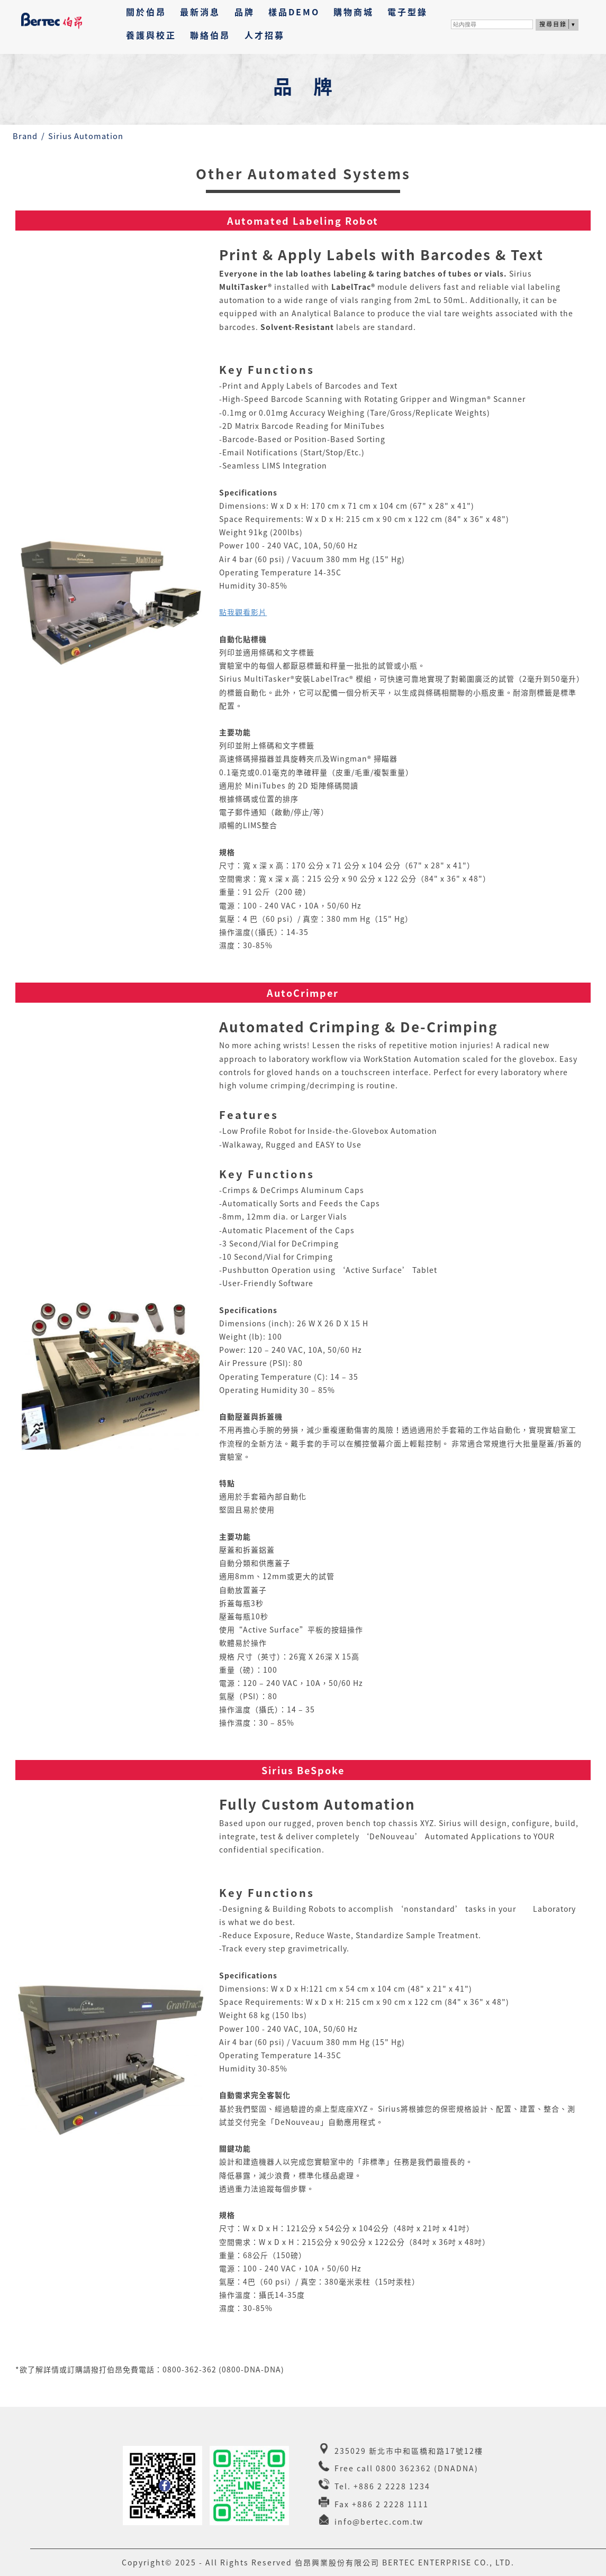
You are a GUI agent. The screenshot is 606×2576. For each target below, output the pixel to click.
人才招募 (265, 35)
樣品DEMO (294, 11)
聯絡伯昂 (210, 35)
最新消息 (200, 11)
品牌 (244, 11)
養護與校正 (151, 35)
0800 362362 (403, 2468)
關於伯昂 (146, 11)
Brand (30, 136)
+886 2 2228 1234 (392, 2486)
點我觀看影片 (243, 612)
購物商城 (353, 11)
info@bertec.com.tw (378, 2521)
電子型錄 (407, 11)
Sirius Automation (91, 136)
